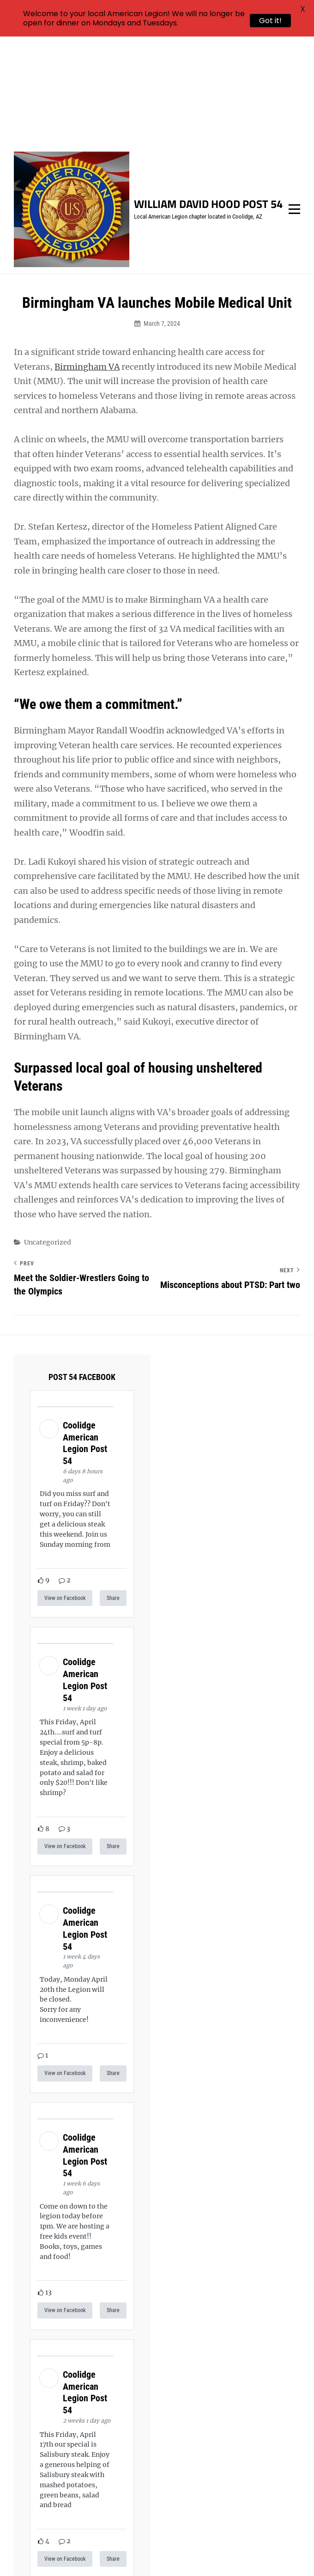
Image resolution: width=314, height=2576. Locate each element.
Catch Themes (186, 2553)
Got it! (270, 20)
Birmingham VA (87, 258)
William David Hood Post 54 (208, 95)
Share (113, 1489)
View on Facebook (64, 1489)
